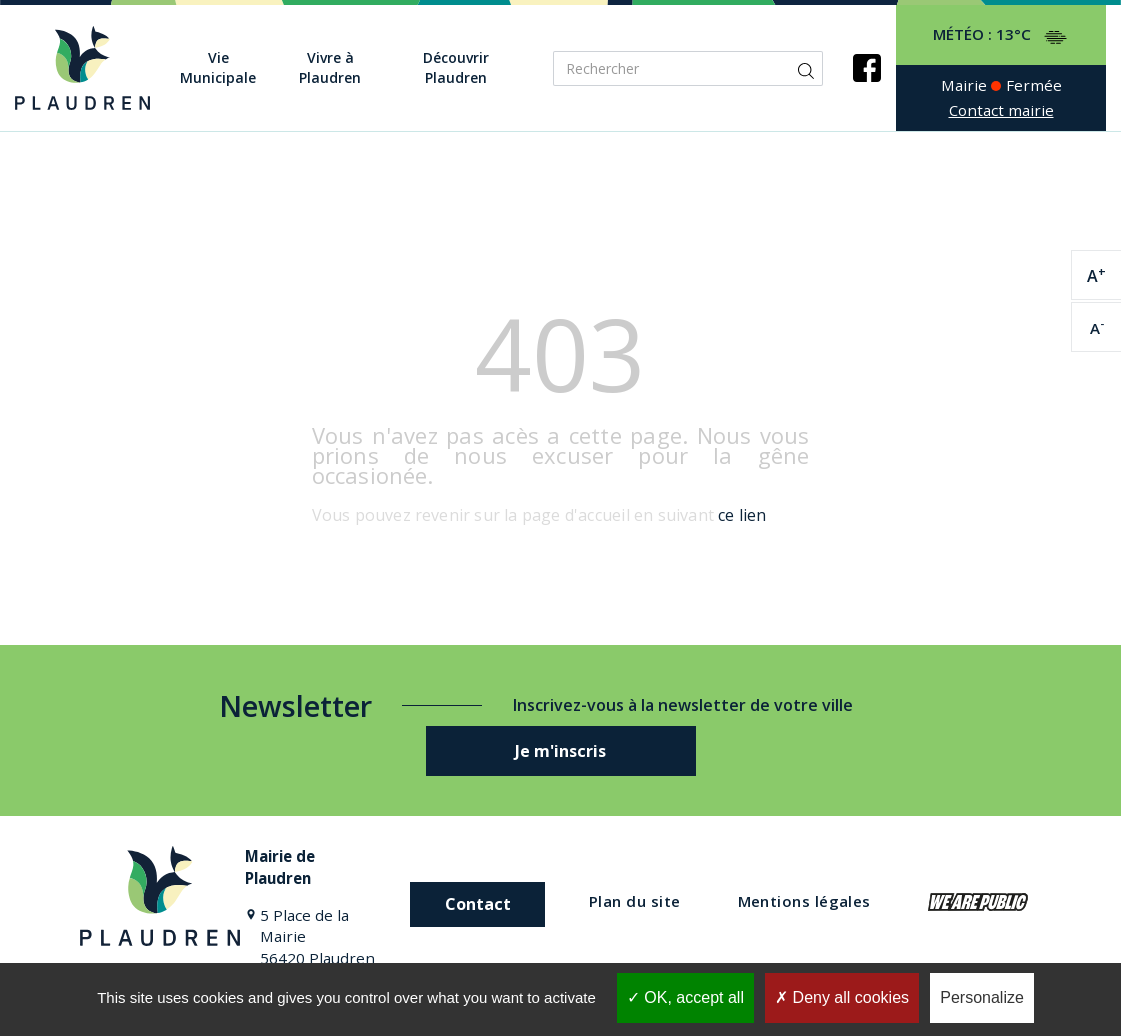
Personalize (982, 997)
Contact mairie (1001, 110)
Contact (478, 904)
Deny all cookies (842, 997)
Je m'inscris (560, 751)
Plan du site (634, 901)
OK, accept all (685, 997)
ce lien (742, 515)
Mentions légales (804, 901)
